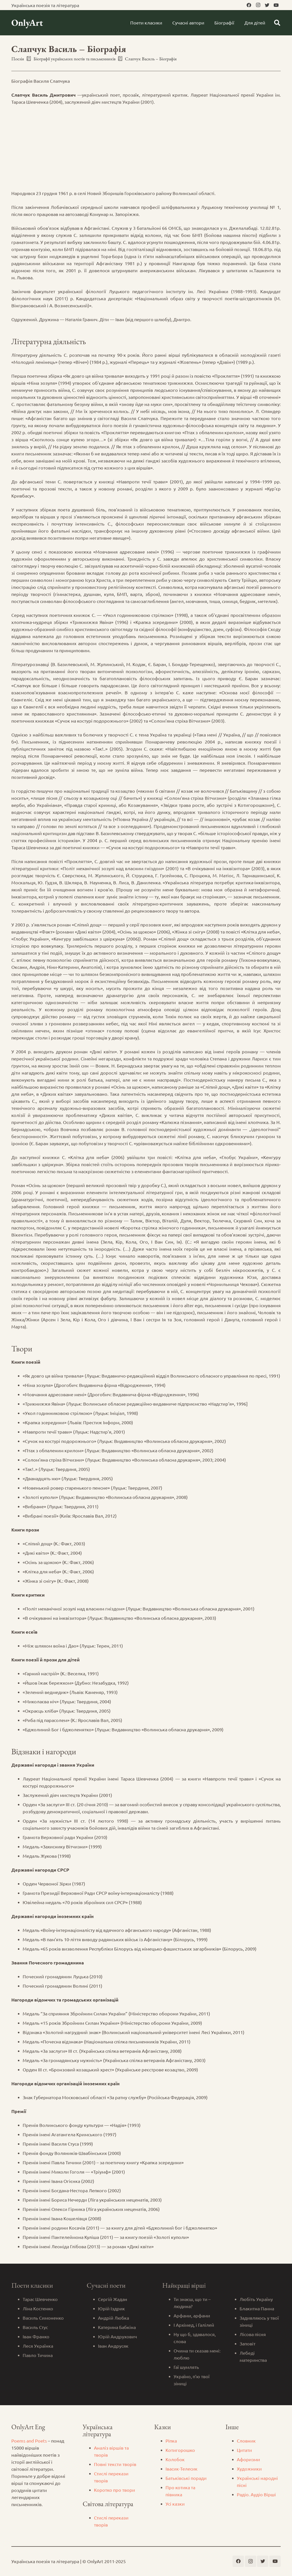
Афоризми (248, 2459)
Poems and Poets (29, 2440)
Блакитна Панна (257, 2308)
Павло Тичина (38, 2355)
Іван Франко (36, 2336)
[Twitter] (267, 5)
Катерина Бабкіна (117, 2327)
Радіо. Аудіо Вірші (256, 2494)
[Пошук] (277, 22)
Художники (249, 2468)
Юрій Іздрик (111, 2308)
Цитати (244, 2450)
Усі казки (175, 2503)
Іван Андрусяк (113, 2345)
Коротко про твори (114, 2489)
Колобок (175, 2459)
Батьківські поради (186, 2478)
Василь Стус (35, 2327)
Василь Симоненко (43, 2317)
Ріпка (171, 2440)
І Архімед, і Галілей (194, 2324)
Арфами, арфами (192, 2315)
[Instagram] (258, 5)
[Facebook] (248, 5)
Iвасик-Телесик (182, 2468)
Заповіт (247, 2343)
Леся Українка (38, 2345)
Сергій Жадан (112, 2299)
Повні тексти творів (115, 2464)
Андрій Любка (113, 2317)
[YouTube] (276, 5)
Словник (246, 2440)
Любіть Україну (256, 2299)
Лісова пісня (253, 2334)
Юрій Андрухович (117, 2336)
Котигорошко (180, 2450)
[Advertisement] (146, 147)
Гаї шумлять (186, 2367)
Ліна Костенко (38, 2308)
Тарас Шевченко (40, 2299)
